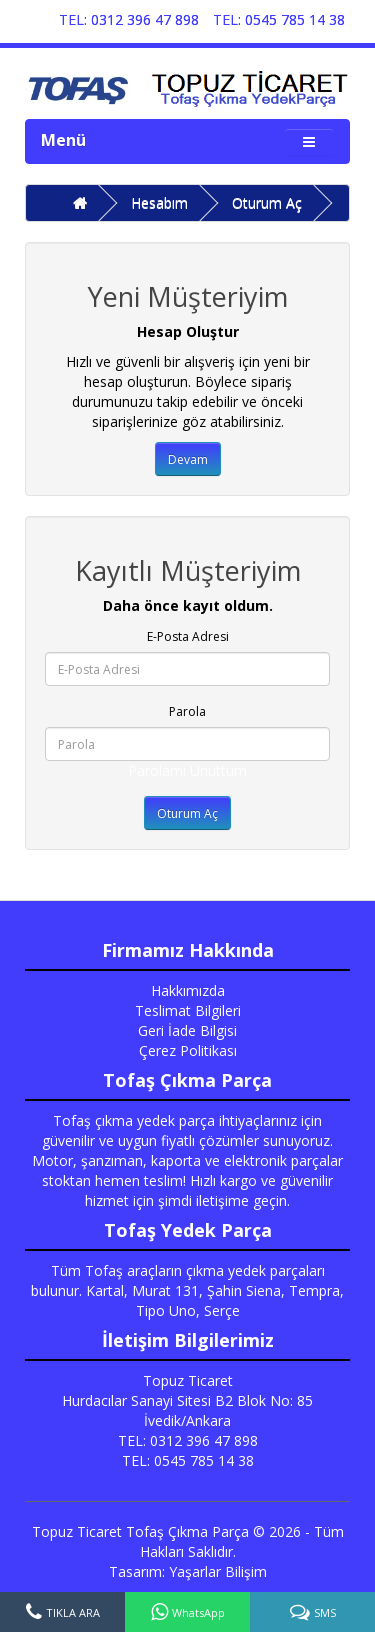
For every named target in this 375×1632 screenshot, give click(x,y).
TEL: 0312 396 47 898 (129, 19)
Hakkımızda (188, 990)
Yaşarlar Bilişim (218, 1571)
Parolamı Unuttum (187, 770)
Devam (188, 459)
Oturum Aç (267, 202)
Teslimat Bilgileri (188, 1010)
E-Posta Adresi (188, 636)
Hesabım (159, 202)
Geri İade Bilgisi (187, 1030)
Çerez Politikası (188, 1050)
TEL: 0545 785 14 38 (279, 19)
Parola (187, 711)
